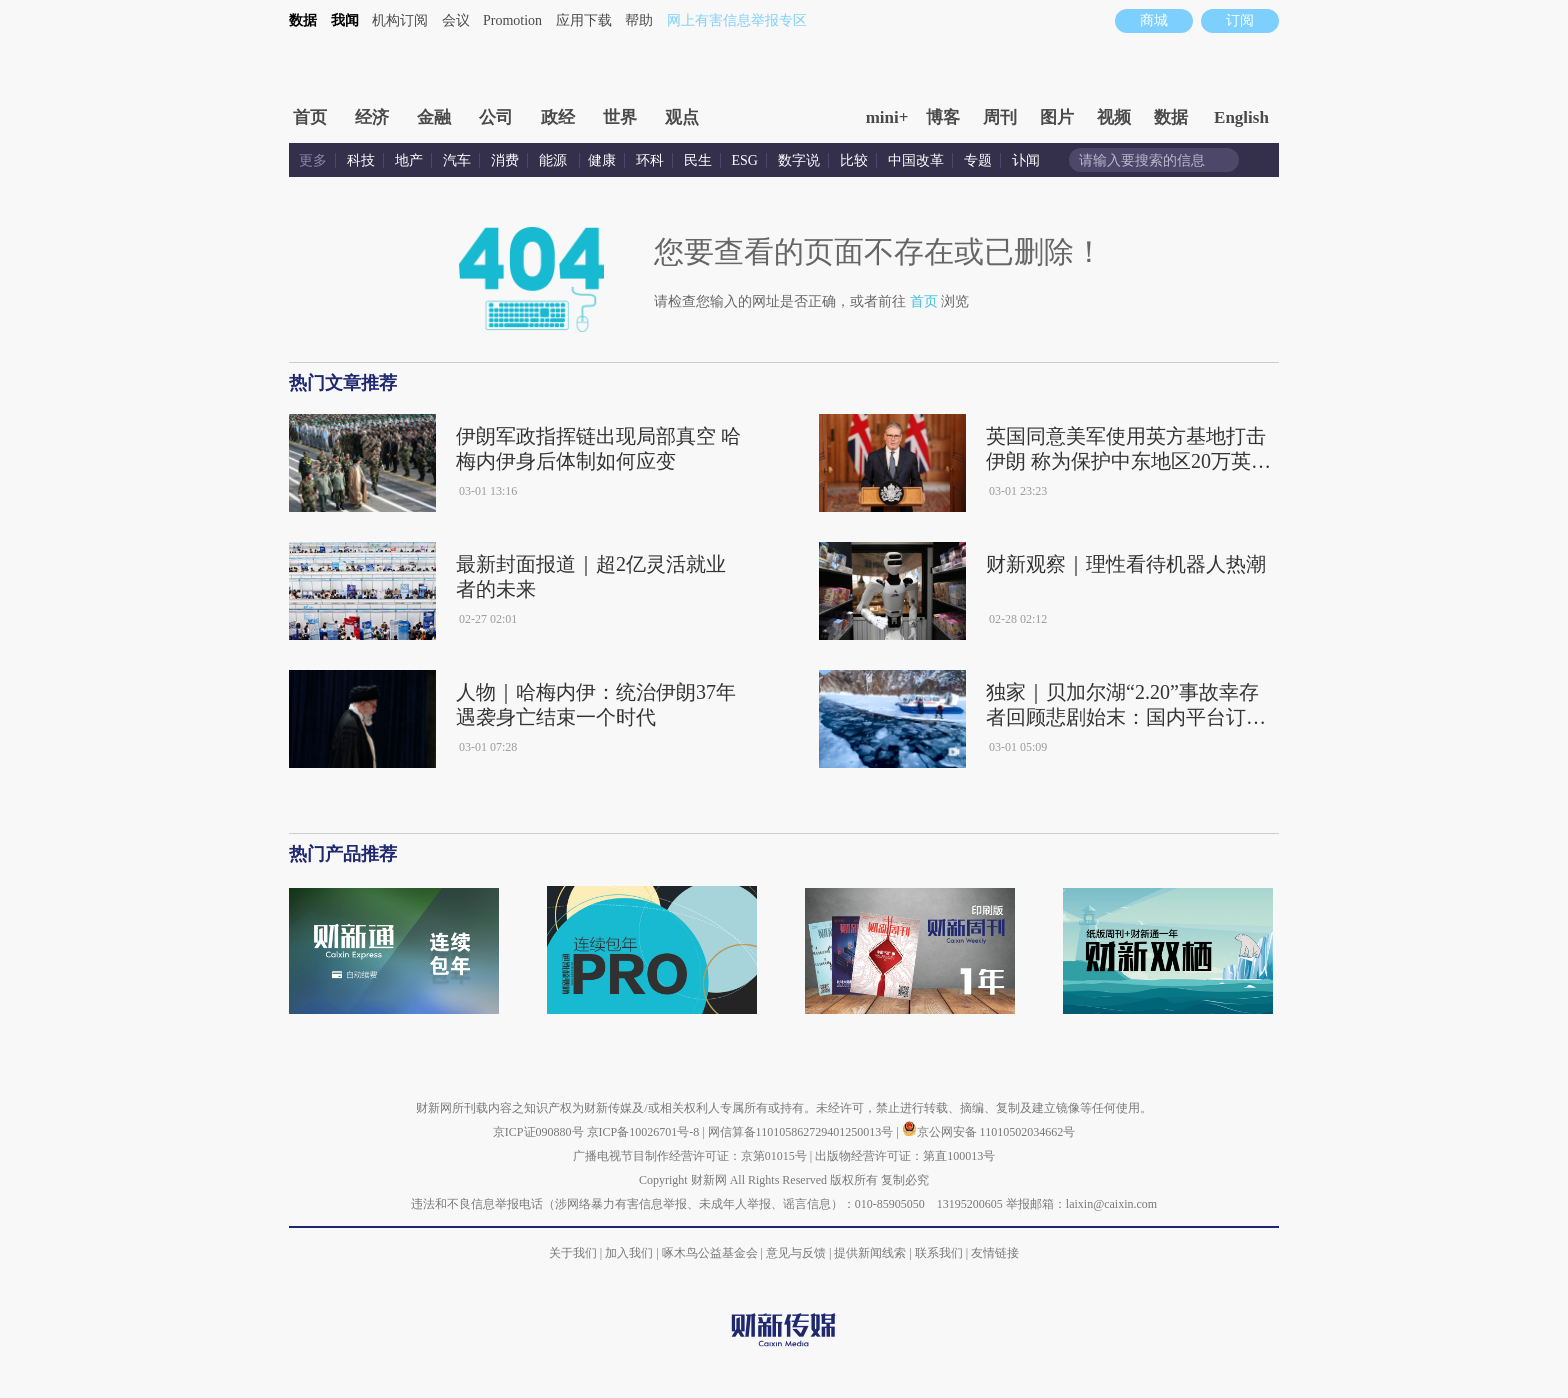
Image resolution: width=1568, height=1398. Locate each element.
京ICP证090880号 (538, 1132)
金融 (434, 117)
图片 (1057, 117)
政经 (558, 117)
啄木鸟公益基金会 (711, 1253)
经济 (372, 117)
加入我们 (629, 1253)
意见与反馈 (796, 1253)
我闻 (345, 20)
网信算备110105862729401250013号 (802, 1132)
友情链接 (995, 1253)
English (1241, 117)
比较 (854, 160)
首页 (310, 117)
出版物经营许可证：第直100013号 (905, 1156)
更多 (313, 160)
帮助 (639, 20)
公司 (496, 117)
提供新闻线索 (870, 1253)
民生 (698, 160)
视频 (1114, 117)
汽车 (457, 160)
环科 (650, 160)
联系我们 (939, 1253)
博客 (943, 117)
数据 (303, 20)
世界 (620, 117)
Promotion (512, 20)
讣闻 (1026, 160)
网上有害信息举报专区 (737, 20)
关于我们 (573, 1253)
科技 (361, 160)
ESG (745, 160)
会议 (456, 20)
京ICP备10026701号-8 (645, 1132)
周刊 (1000, 117)
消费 (505, 160)
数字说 (799, 160)
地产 (409, 160)
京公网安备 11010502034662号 (989, 1132)
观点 (682, 117)
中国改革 (916, 160)
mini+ (887, 117)
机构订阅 (400, 20)
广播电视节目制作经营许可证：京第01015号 (690, 1156)
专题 (978, 160)
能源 (555, 160)
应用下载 (584, 20)
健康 (602, 160)
